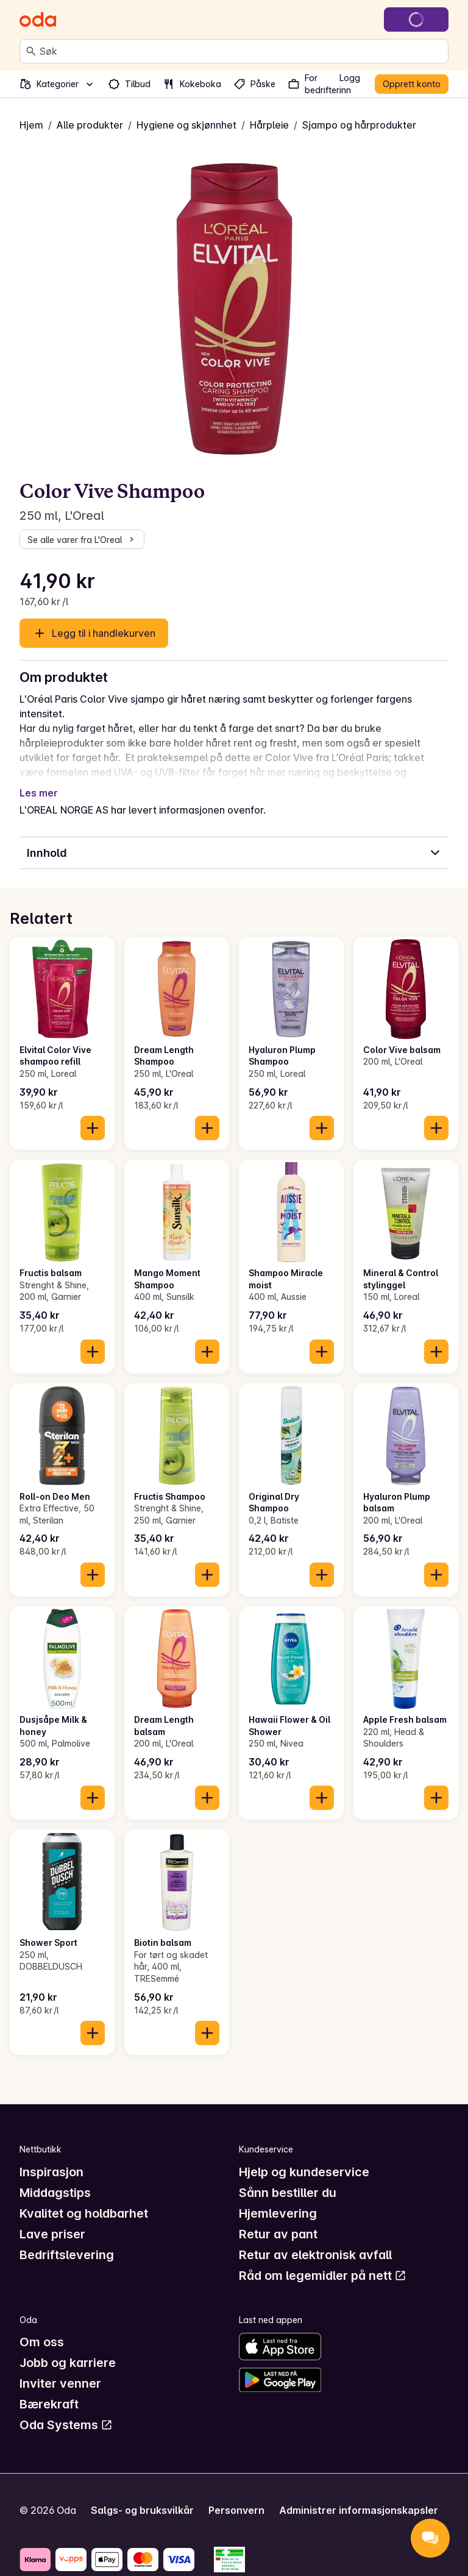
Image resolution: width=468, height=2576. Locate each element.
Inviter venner (60, 2383)
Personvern (236, 2510)
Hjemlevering (278, 2213)
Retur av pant (278, 2234)
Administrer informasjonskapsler (358, 2510)
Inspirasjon (51, 2172)
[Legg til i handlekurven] (92, 1128)
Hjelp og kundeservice (304, 2172)
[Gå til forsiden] (38, 19)
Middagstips (55, 2192)
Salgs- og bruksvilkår (142, 2510)
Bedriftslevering (67, 2255)
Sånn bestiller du (287, 2192)
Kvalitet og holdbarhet (84, 2213)
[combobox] (241, 51)
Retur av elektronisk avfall (315, 2255)
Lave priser (52, 2234)
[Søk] (31, 51)
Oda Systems (66, 2425)
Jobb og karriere (68, 2362)
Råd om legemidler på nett (322, 2275)
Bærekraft (49, 2404)
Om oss (42, 2342)
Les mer (39, 793)
